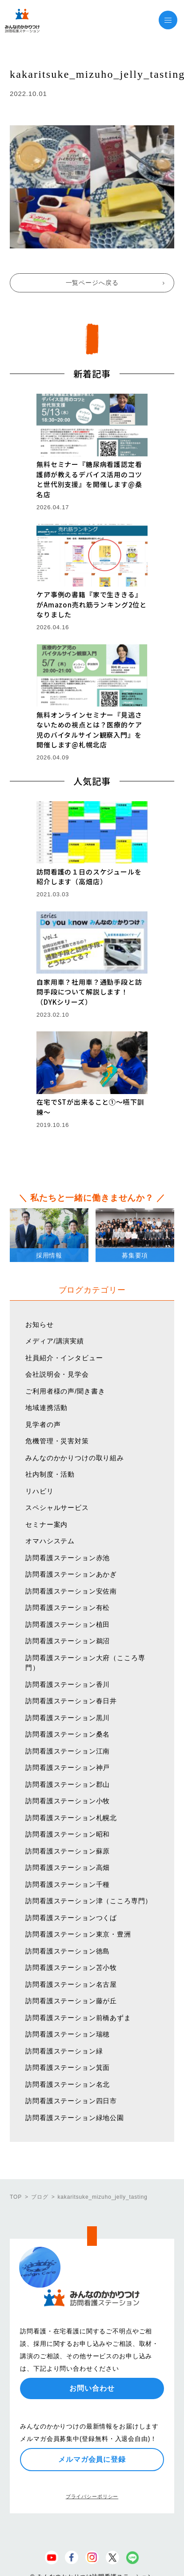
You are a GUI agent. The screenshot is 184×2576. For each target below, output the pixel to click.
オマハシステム (50, 1541)
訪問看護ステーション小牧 (67, 1801)
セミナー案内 (46, 1524)
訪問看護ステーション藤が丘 (71, 2001)
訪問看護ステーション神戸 (67, 1767)
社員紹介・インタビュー (64, 1358)
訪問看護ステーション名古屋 (71, 1984)
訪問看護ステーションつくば (71, 1917)
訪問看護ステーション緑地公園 (74, 2117)
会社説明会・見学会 (57, 1374)
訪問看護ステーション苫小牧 (71, 1967)
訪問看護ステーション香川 (67, 1684)
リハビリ (39, 1491)
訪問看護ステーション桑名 (67, 1734)
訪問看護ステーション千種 (67, 1884)
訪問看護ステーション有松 (67, 1607)
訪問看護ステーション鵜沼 (67, 1641)
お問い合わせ (91, 2388)
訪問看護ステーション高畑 (67, 1867)
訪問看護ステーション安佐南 (71, 1591)
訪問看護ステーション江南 (67, 1751)
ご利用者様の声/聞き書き (65, 1391)
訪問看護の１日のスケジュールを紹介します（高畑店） (89, 877)
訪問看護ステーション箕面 (67, 2067)
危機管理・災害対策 (57, 1441)
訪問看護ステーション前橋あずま (78, 2017)
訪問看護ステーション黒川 (67, 1717)
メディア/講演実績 (54, 1341)
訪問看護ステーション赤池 (67, 1558)
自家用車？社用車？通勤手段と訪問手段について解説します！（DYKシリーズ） (89, 991)
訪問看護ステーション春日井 (71, 1701)
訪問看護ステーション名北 (67, 2084)
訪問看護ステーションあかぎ (71, 1574)
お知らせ (39, 1324)
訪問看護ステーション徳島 (67, 1951)
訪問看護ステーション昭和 (67, 1834)
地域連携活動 (46, 1407)
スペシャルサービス (57, 1507)
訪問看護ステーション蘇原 (67, 1851)
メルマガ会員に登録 (92, 2459)
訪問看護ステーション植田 (67, 1624)
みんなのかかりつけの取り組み (74, 1458)
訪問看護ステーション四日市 (71, 2101)
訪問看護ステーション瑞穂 (67, 2034)
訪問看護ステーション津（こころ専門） (88, 1901)
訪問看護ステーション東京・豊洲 (78, 1934)
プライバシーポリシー (92, 2496)
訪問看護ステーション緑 (64, 2051)
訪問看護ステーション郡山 (67, 1784)
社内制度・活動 (50, 1474)
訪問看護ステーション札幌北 (71, 1817)
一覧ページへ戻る (92, 282)
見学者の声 (42, 1424)
